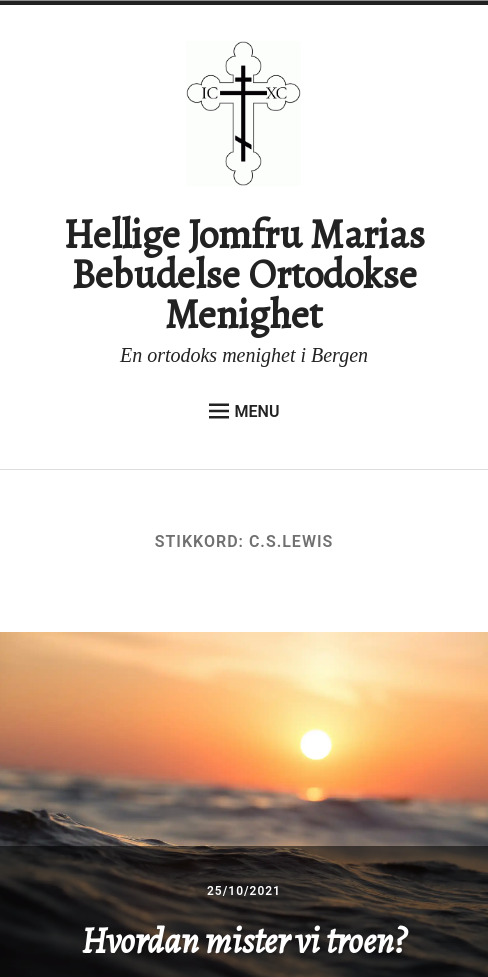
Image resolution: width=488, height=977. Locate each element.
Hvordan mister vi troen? (243, 940)
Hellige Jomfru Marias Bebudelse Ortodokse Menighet (244, 274)
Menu (244, 411)
